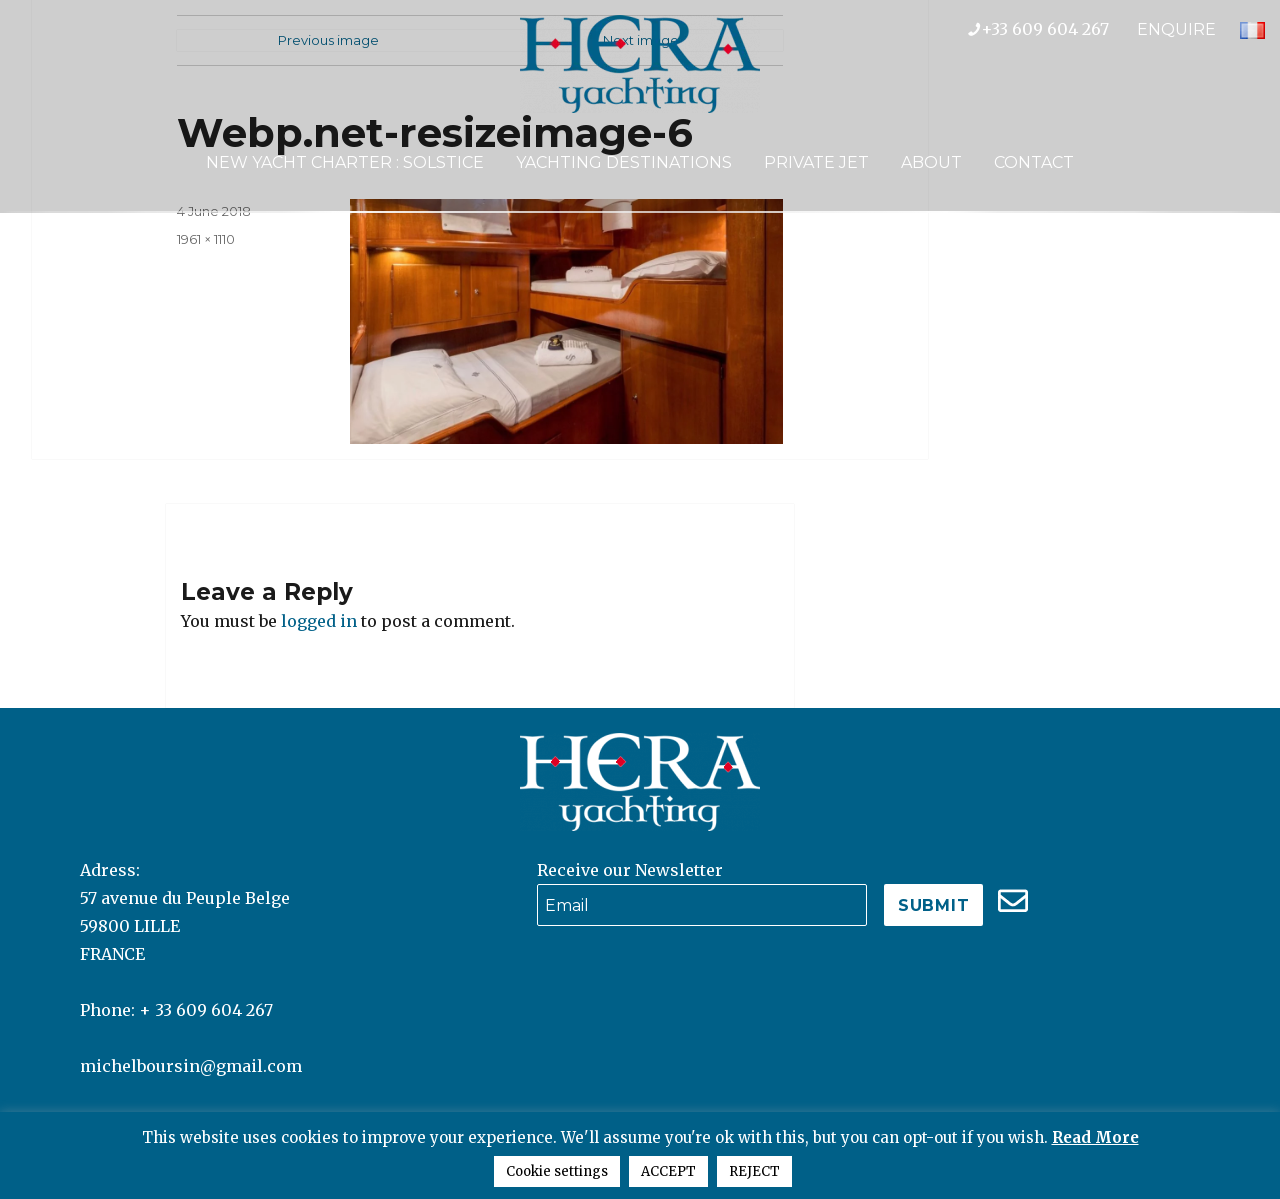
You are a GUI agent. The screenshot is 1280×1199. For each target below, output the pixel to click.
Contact (1034, 162)
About (931, 162)
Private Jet (816, 162)
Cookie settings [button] (557, 1171)
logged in (319, 621)
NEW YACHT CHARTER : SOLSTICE (345, 162)
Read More (1095, 1137)
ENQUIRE (1176, 29)
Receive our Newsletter (630, 870)
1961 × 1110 (206, 239)
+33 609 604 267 (1052, 29)
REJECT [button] (754, 1171)
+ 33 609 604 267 (206, 1010)
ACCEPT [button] (668, 1171)
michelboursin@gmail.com (191, 1066)
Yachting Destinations (624, 162)
